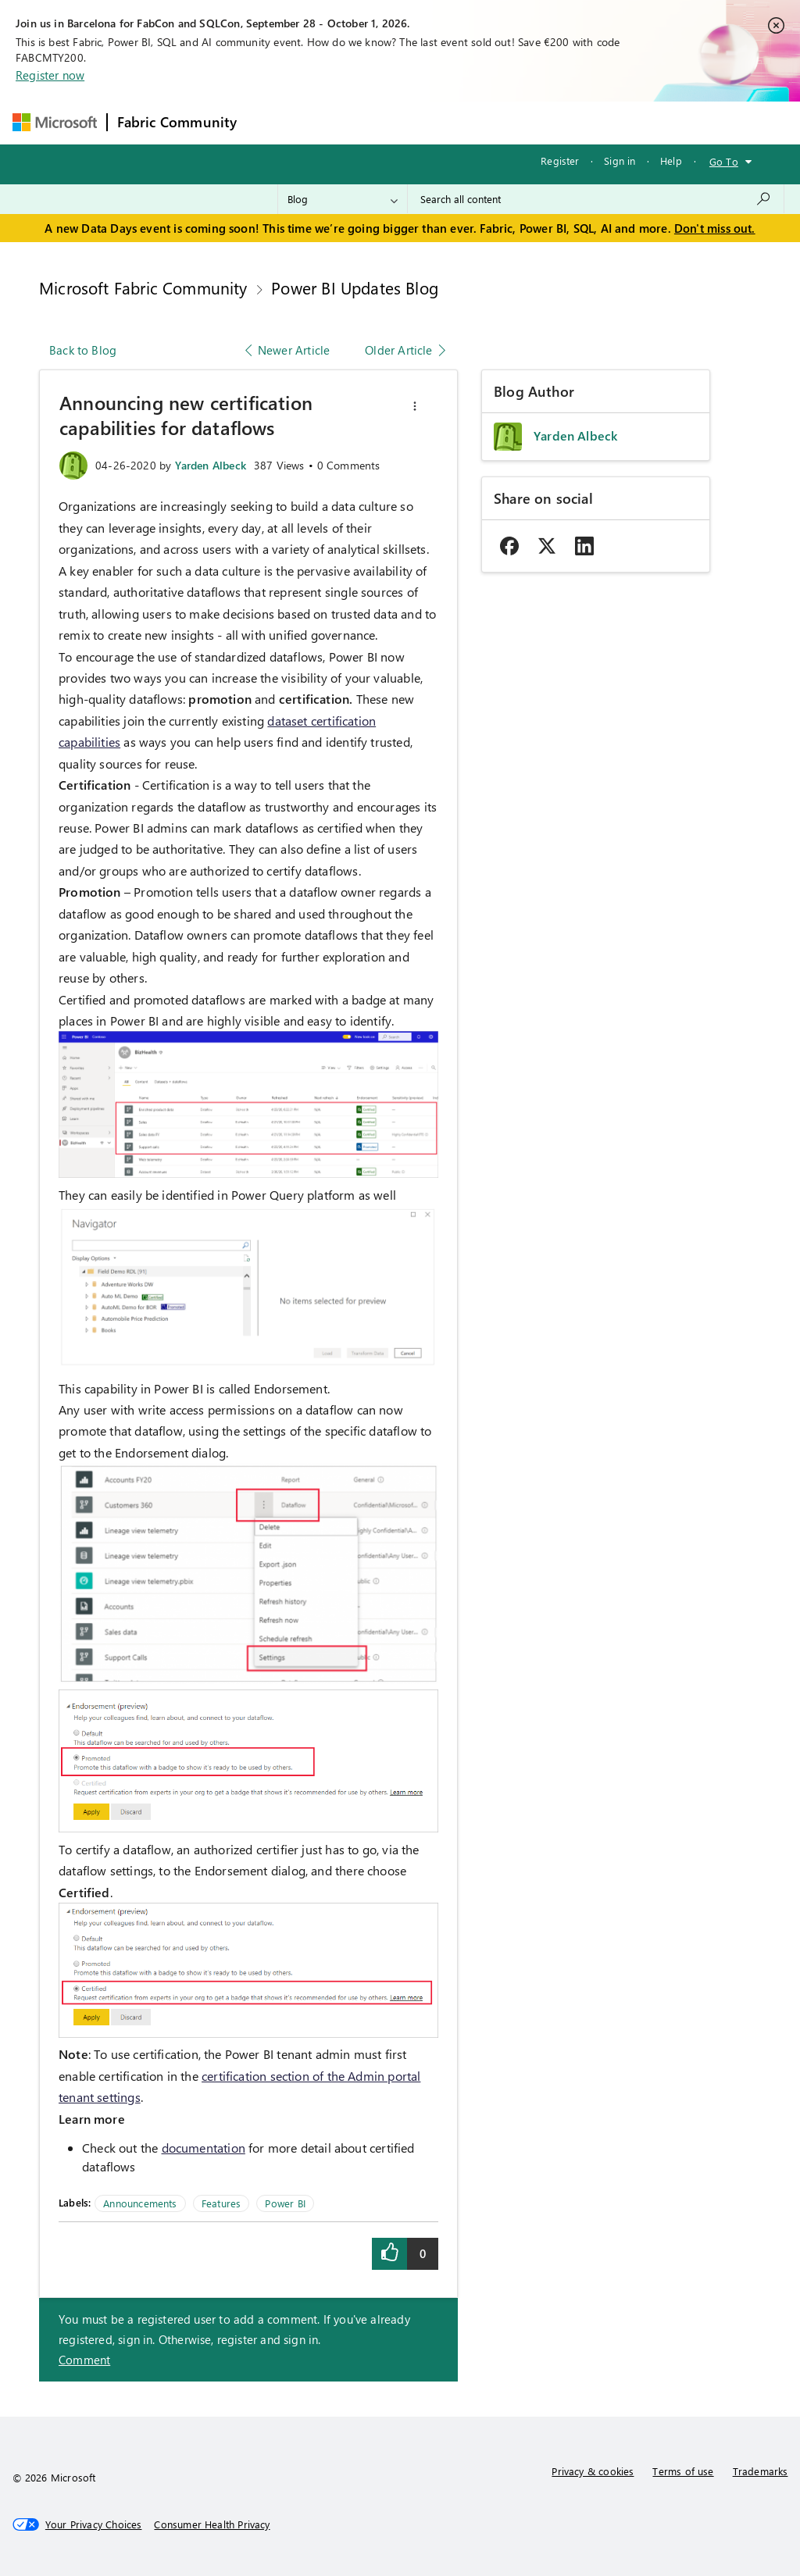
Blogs (544, 122)
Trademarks (760, 2471)
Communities (474, 122)
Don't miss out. (714, 228)
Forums (272, 122)
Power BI (285, 2203)
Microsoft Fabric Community (143, 287)
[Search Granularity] (342, 199)
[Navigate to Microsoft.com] (54, 122)
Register (560, 160)
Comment (84, 2359)
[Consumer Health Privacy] (212, 2524)
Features (221, 2203)
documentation (203, 2147)
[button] (415, 406)
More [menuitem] (597, 122)
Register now (50, 75)
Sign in (619, 160)
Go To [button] (723, 161)
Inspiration (341, 122)
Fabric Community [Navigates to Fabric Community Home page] (177, 121)
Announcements (140, 2203)
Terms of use (682, 2471)
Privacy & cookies (593, 2471)
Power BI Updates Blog (354, 287)
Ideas (405, 122)
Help (671, 160)
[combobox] (595, 199)
